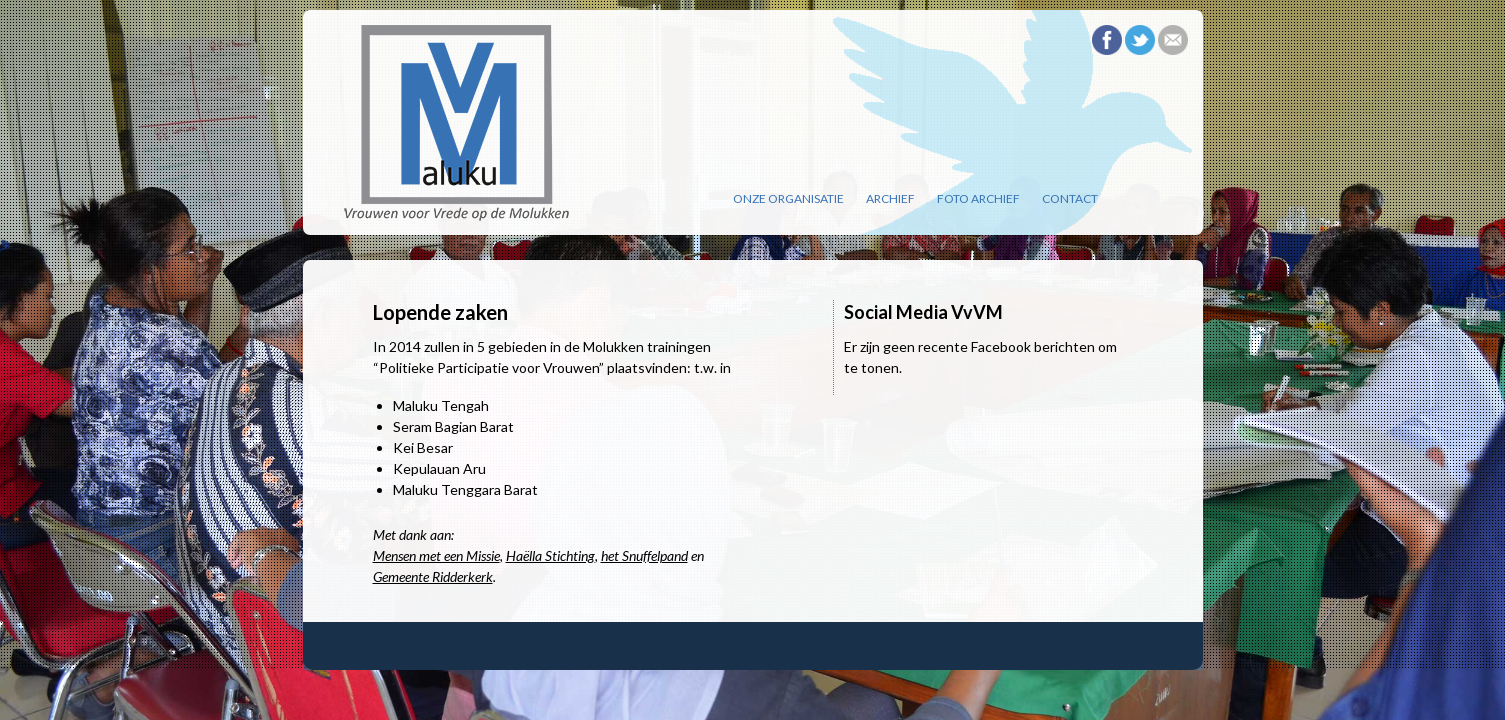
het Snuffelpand (644, 555)
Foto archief (978, 198)
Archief (890, 198)
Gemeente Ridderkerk (433, 576)
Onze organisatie (788, 198)
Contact (1070, 198)
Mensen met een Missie (436, 555)
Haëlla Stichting (550, 555)
